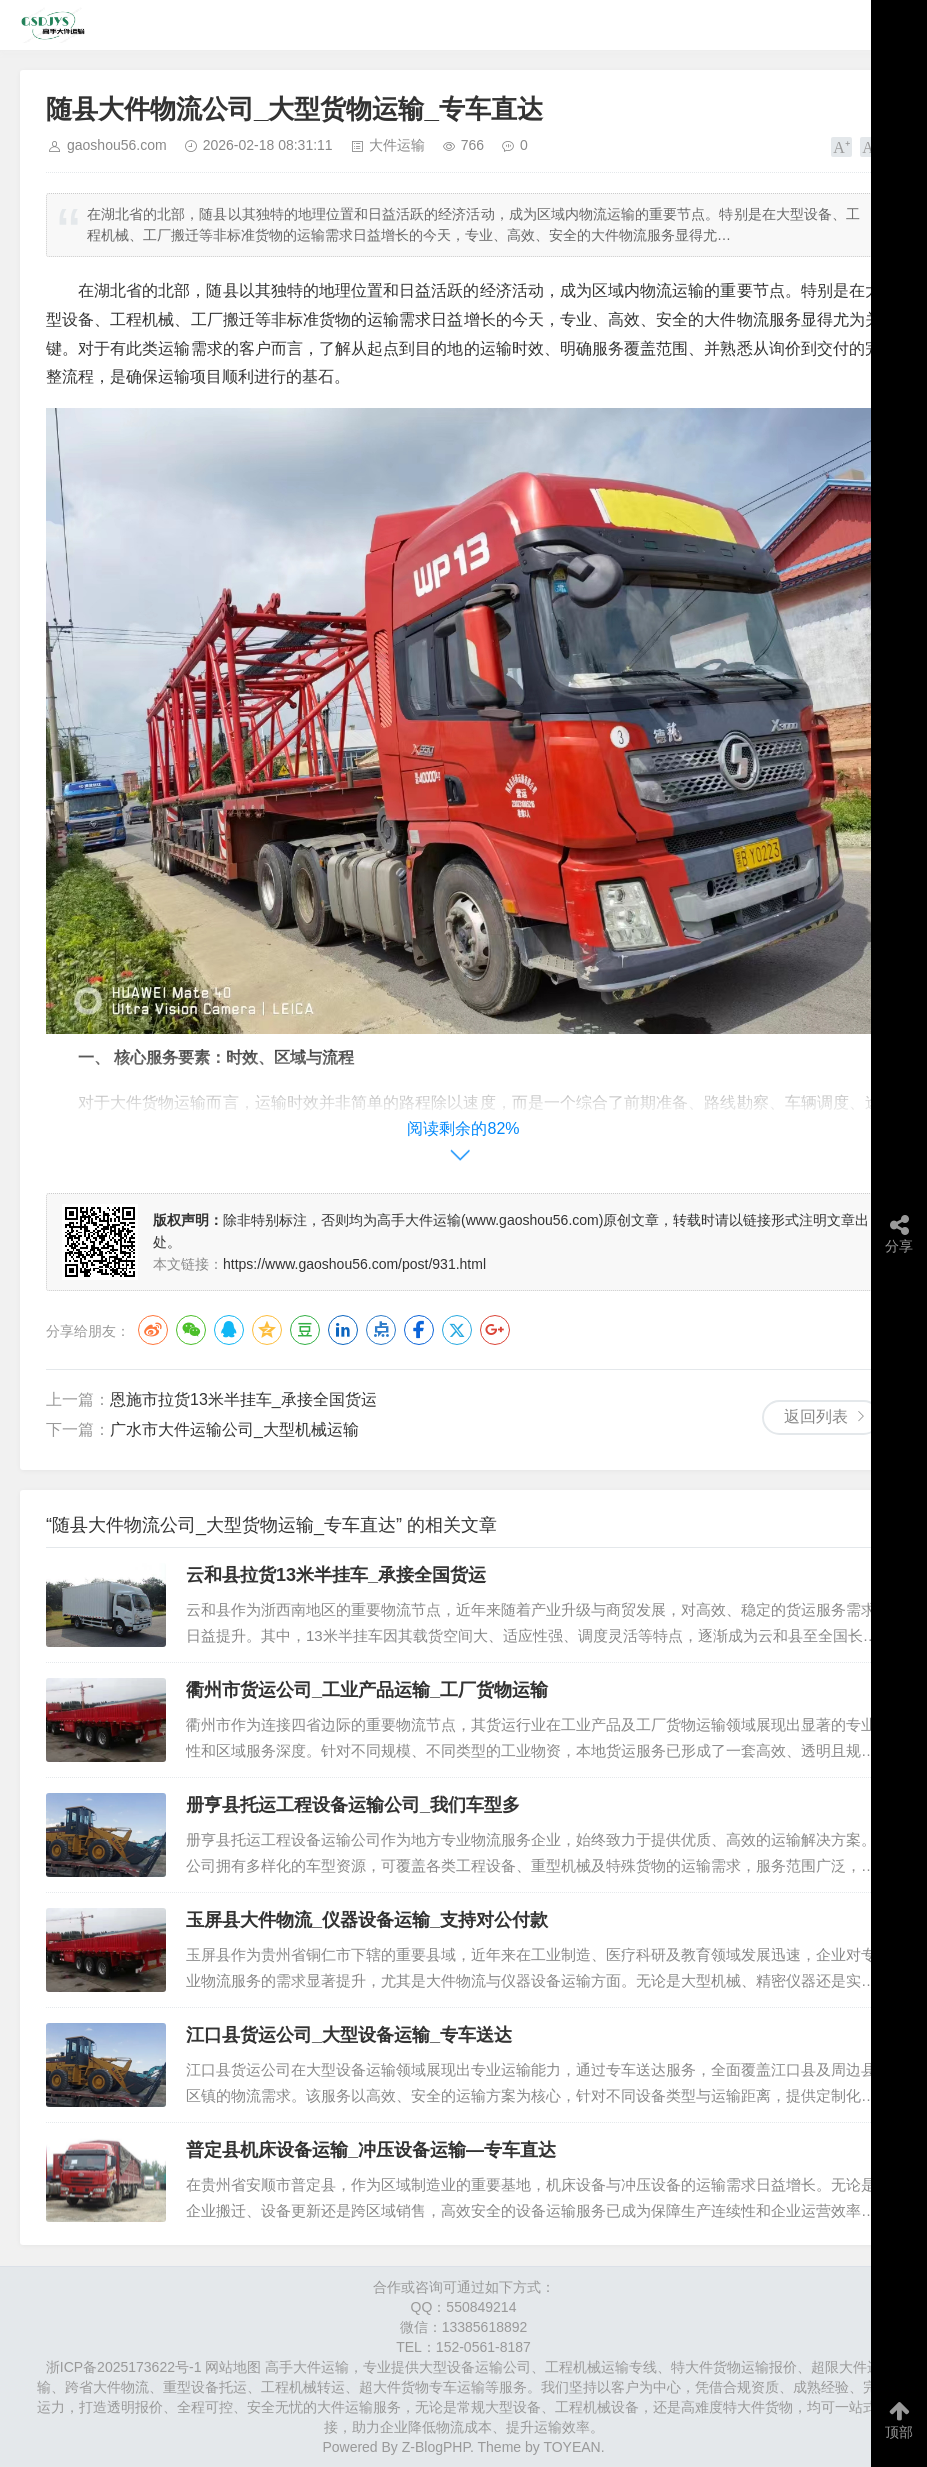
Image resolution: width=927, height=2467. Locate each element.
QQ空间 (267, 1330)
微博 (153, 1330)
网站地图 (233, 2367)
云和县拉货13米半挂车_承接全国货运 (336, 1575)
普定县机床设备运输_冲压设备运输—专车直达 (371, 2150)
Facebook (419, 1330)
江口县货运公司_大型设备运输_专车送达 (349, 2035)
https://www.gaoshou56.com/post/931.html (354, 1264)
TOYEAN (571, 2447)
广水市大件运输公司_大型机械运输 (234, 1429)
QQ (229, 1330)
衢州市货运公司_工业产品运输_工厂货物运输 (367, 1690)
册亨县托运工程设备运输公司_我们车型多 (353, 1805)
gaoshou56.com (117, 145)
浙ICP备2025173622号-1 (124, 2367)
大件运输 (397, 145)
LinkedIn (343, 1330)
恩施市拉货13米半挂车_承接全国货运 (243, 1399)
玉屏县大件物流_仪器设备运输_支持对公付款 (367, 1920)
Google (495, 1330)
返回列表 (816, 1416)
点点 (381, 1330)
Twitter (457, 1330)
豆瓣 (305, 1330)
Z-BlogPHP (436, 2447)
